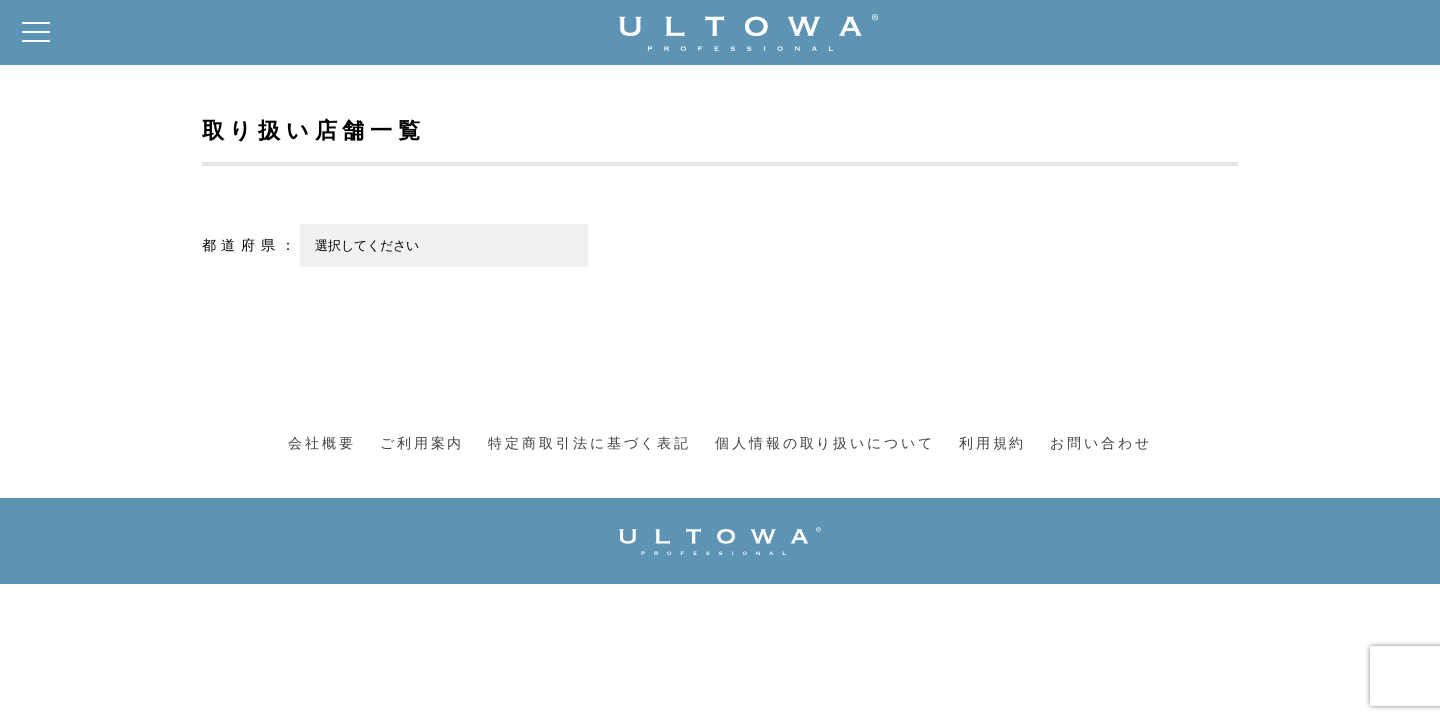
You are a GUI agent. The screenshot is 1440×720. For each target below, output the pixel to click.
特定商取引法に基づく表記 (589, 443)
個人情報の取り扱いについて (824, 443)
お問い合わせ (1100, 443)
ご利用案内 (422, 443)
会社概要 (322, 443)
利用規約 (993, 443)
